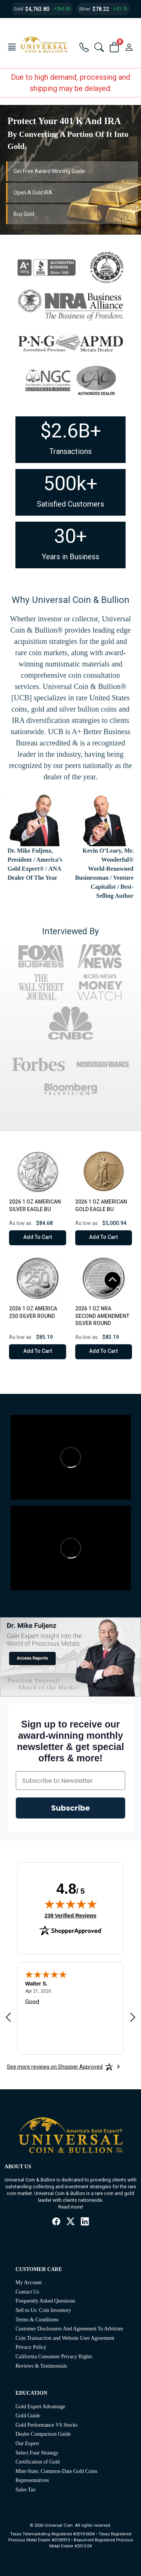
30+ (70, 536)
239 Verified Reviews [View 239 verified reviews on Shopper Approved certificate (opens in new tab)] (71, 1915)
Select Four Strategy (36, 2453)
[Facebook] (56, 2221)
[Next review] (132, 2017)
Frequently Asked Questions (45, 2301)
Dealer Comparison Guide (43, 2434)
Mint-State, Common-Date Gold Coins (56, 2471)
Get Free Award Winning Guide (49, 171)
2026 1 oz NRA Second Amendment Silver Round (102, 1315)
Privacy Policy (30, 2347)
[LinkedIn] (85, 2221)
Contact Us (27, 2292)
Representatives (32, 2480)
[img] (70, 1904)
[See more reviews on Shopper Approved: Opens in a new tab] (55, 2067)
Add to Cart (37, 1237)
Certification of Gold (37, 2462)
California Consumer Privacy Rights (53, 2356)
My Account (28, 2282)
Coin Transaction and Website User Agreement (64, 2338)
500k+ (70, 483)
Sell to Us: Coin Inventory (43, 2310)
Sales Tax (25, 2490)
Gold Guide (27, 2415)
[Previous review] (8, 2017)
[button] (12, 47)
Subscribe (70, 1808)
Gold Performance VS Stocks (46, 2425)
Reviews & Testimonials (41, 2366)
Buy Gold (24, 214)
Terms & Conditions (36, 2319)
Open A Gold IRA (33, 193)
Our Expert (27, 2443)
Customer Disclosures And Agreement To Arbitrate (69, 2329)
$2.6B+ (70, 430)
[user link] (128, 47)
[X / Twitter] (71, 2221)
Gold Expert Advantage (40, 2406)
